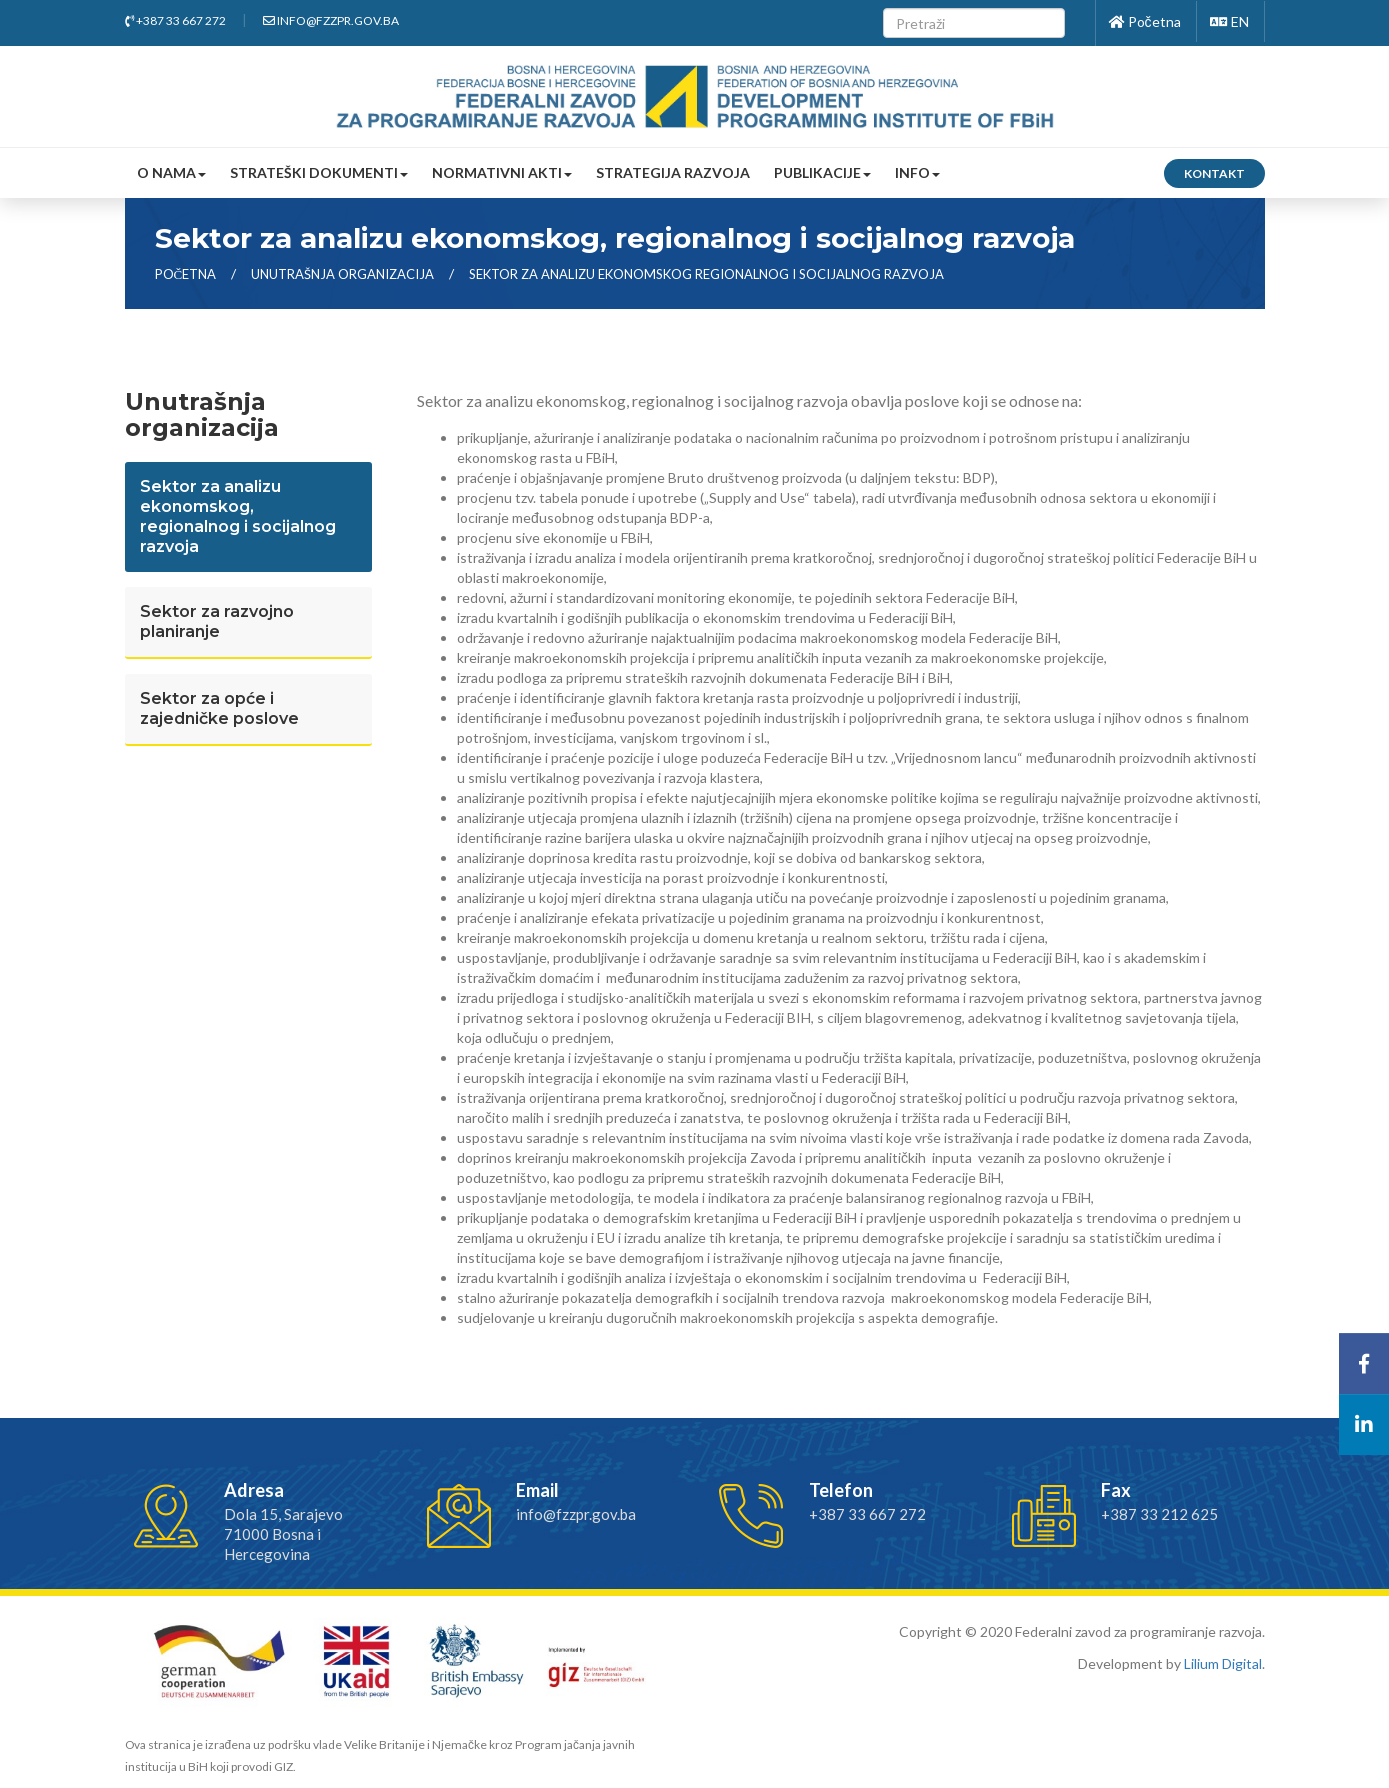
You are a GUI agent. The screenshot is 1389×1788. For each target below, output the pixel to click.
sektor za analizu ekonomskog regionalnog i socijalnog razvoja (706, 274)
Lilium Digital (1223, 1663)
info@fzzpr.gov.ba (331, 20)
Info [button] (917, 172)
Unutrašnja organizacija (344, 274)
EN (1229, 21)
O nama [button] (171, 172)
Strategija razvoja (673, 172)
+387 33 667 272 (175, 20)
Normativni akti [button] (502, 172)
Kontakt (1214, 173)
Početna (1145, 21)
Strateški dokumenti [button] (319, 172)
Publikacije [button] (822, 172)
